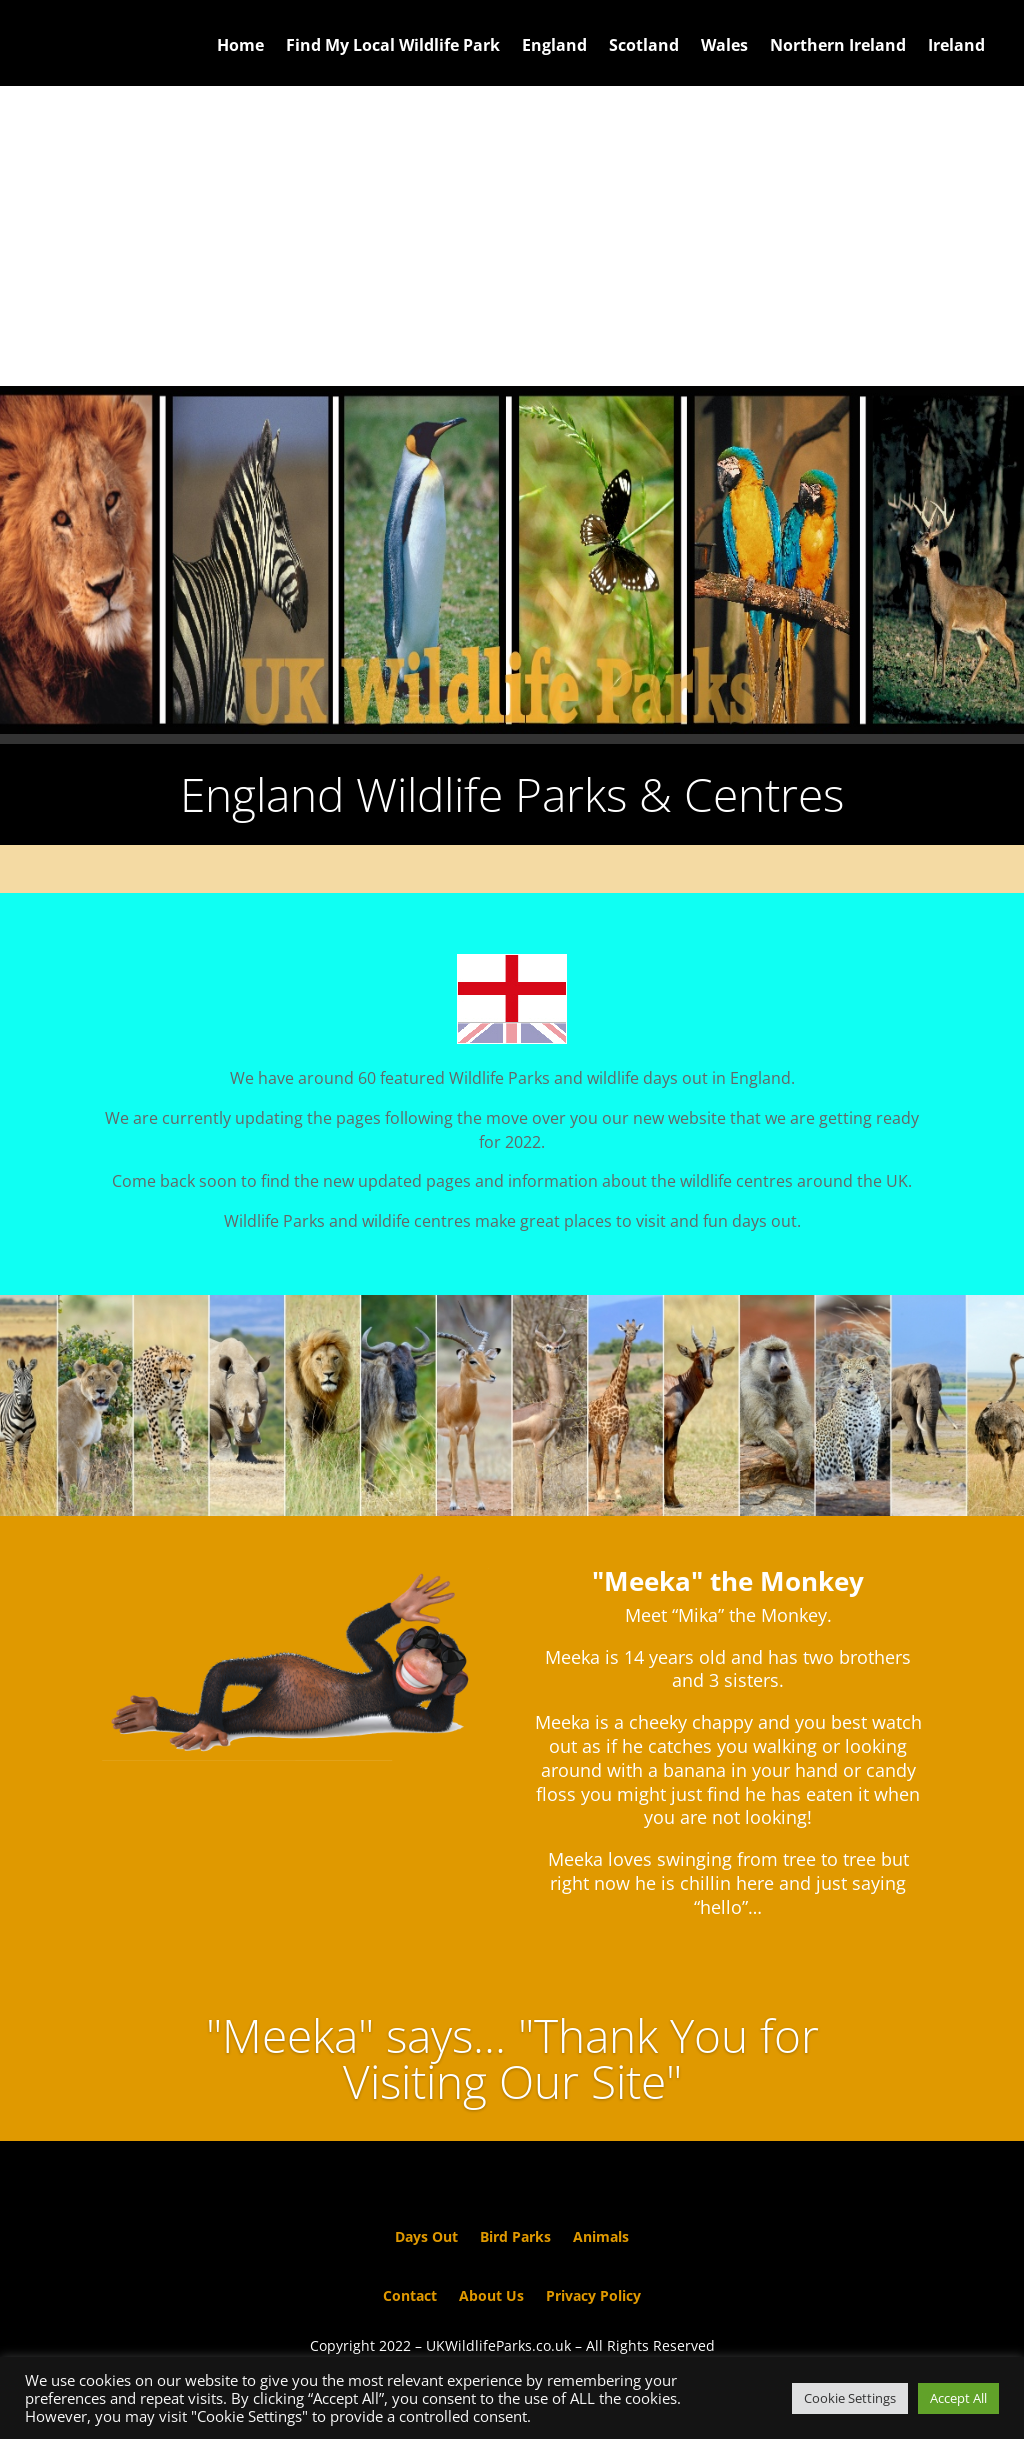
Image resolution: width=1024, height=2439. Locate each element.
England (554, 47)
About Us (491, 2297)
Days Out (426, 2238)
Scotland (644, 47)
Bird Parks (515, 2238)
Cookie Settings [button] (850, 2398)
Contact (410, 2297)
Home (240, 47)
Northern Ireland (838, 47)
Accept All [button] (958, 2398)
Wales (724, 47)
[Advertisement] (512, 236)
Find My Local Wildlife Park (393, 47)
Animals (601, 2238)
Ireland (956, 47)
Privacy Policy (593, 2297)
